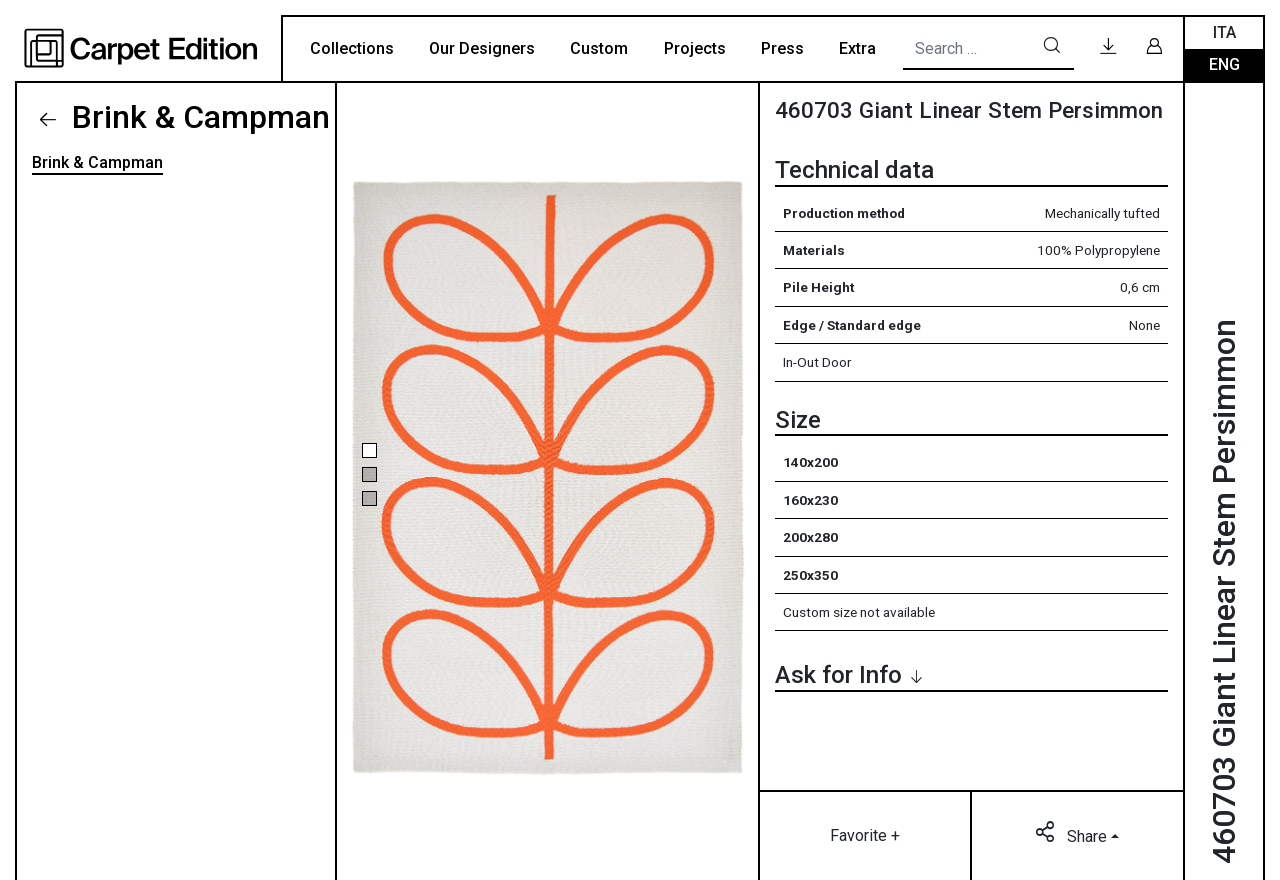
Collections (352, 48)
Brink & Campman (197, 117)
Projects (695, 48)
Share (1073, 835)
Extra (857, 48)
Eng (1224, 64)
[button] (369, 450)
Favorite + (865, 835)
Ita (1224, 32)
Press (782, 48)
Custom (599, 48)
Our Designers (482, 48)
